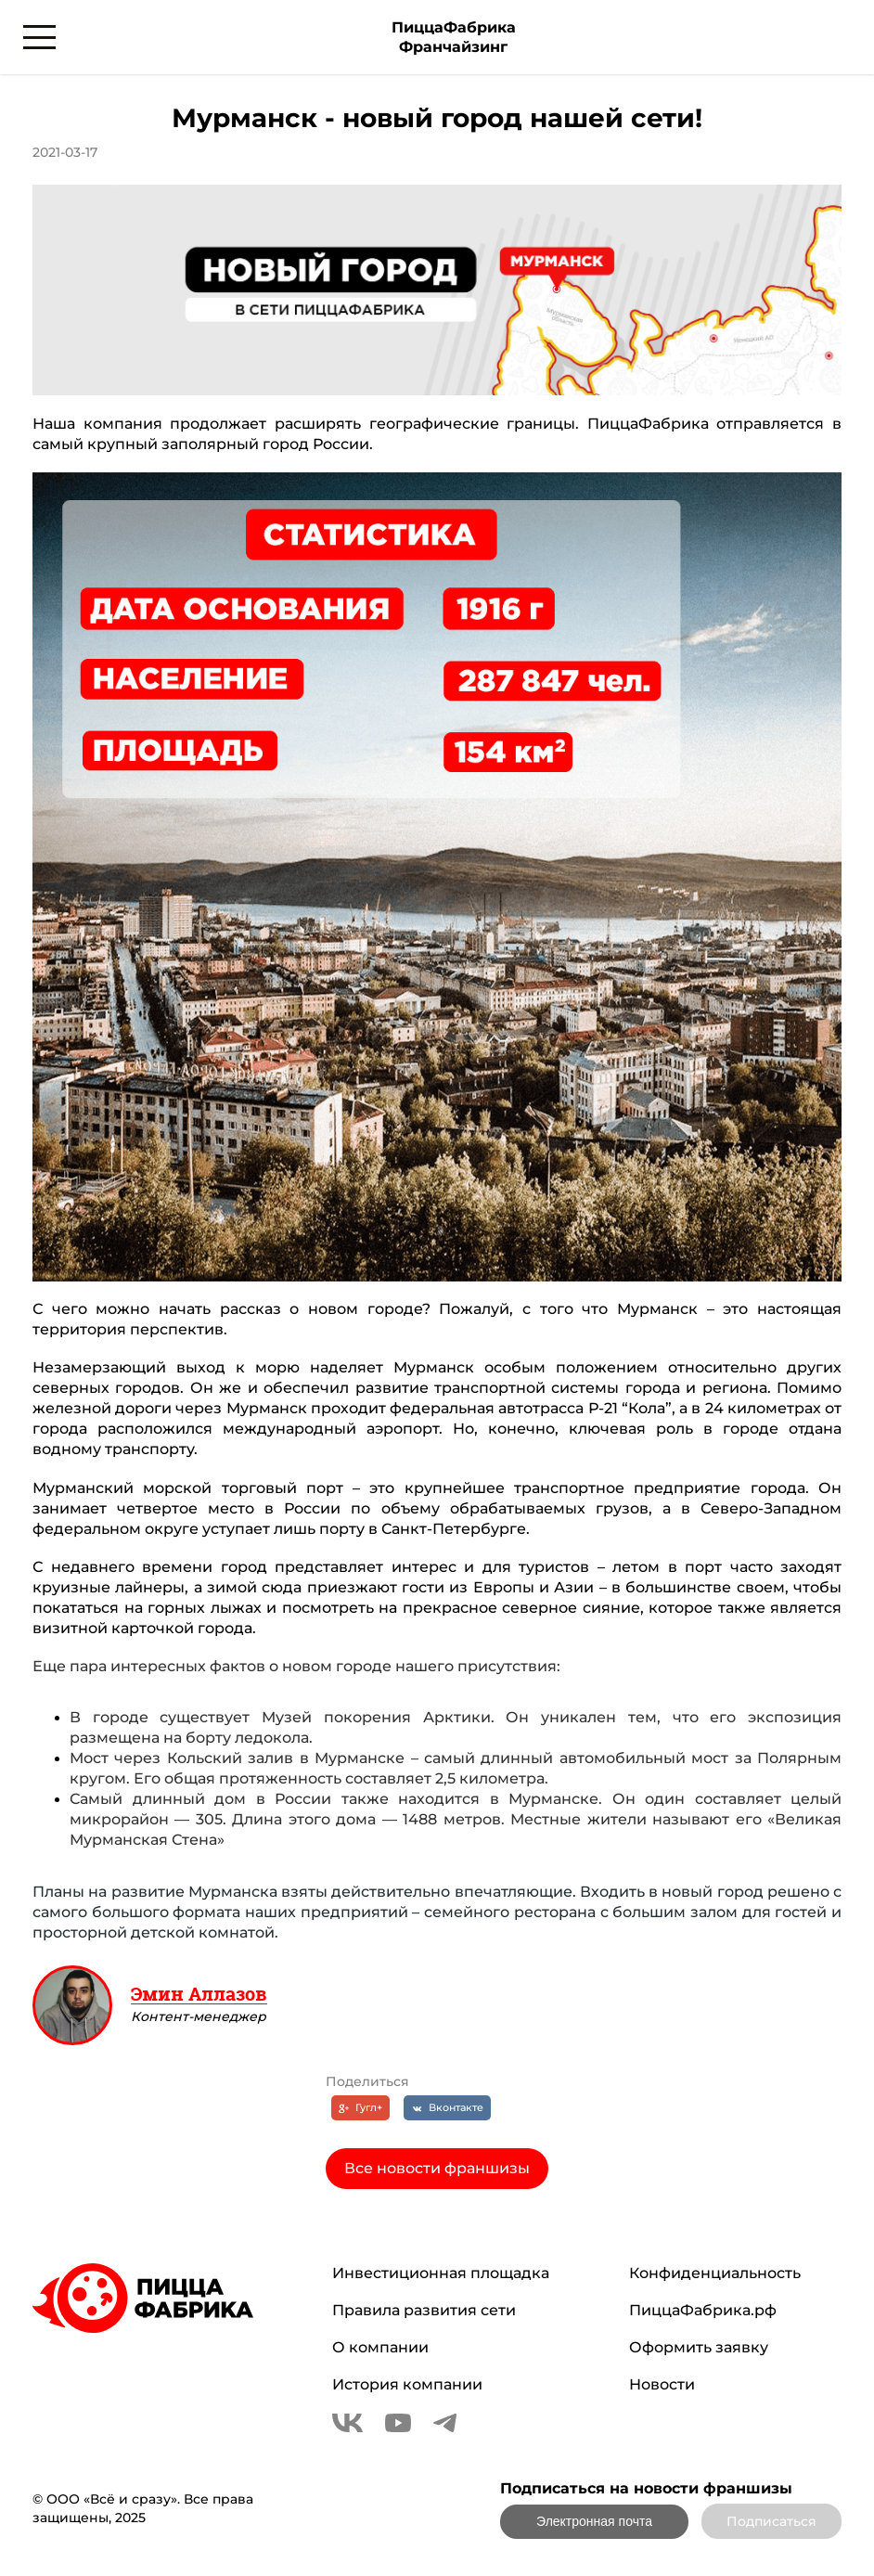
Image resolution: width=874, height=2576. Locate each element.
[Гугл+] (361, 2107)
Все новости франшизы (437, 2168)
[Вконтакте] (447, 2107)
